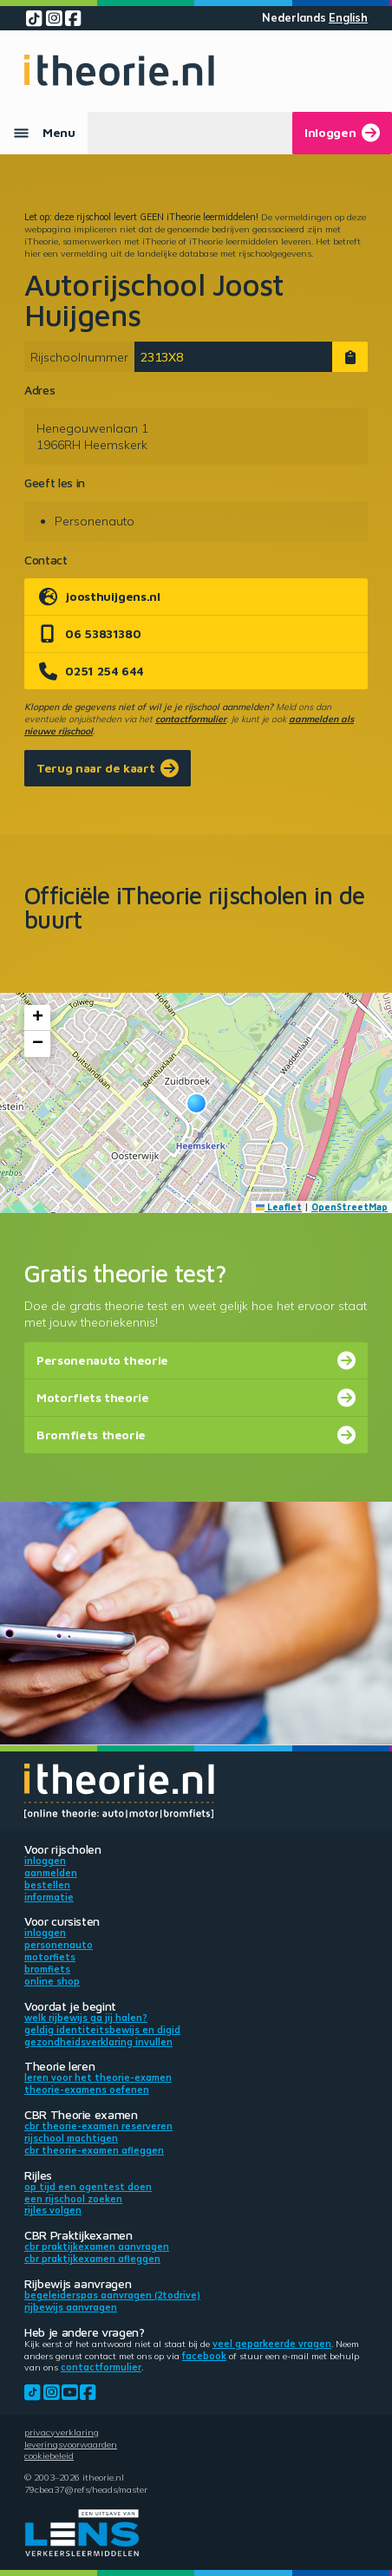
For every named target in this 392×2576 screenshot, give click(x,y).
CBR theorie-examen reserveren (98, 2126)
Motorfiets (49, 1957)
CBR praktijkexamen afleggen (92, 2259)
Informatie (49, 1897)
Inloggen (45, 1861)
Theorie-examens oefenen (86, 2090)
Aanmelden (50, 1873)
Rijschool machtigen (71, 2138)
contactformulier (190, 719)
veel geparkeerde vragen (271, 2344)
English (348, 17)
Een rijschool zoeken (73, 2199)
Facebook (204, 2356)
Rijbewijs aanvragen (70, 2307)
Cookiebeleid (49, 2455)
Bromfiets (47, 1969)
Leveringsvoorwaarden (70, 2444)
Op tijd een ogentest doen (88, 2187)
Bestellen (47, 1885)
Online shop (52, 1981)
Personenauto (58, 1945)
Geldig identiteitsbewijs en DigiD (102, 2030)
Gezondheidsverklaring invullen (98, 2042)
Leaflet (279, 1207)
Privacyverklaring (61, 2432)
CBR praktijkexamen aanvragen (96, 2246)
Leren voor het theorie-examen (98, 2077)
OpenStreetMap (349, 1207)
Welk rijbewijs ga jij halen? (85, 2018)
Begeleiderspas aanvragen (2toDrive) (112, 2295)
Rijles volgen (53, 2210)
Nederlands (294, 17)
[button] (196, 1103)
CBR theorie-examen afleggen (94, 2150)
